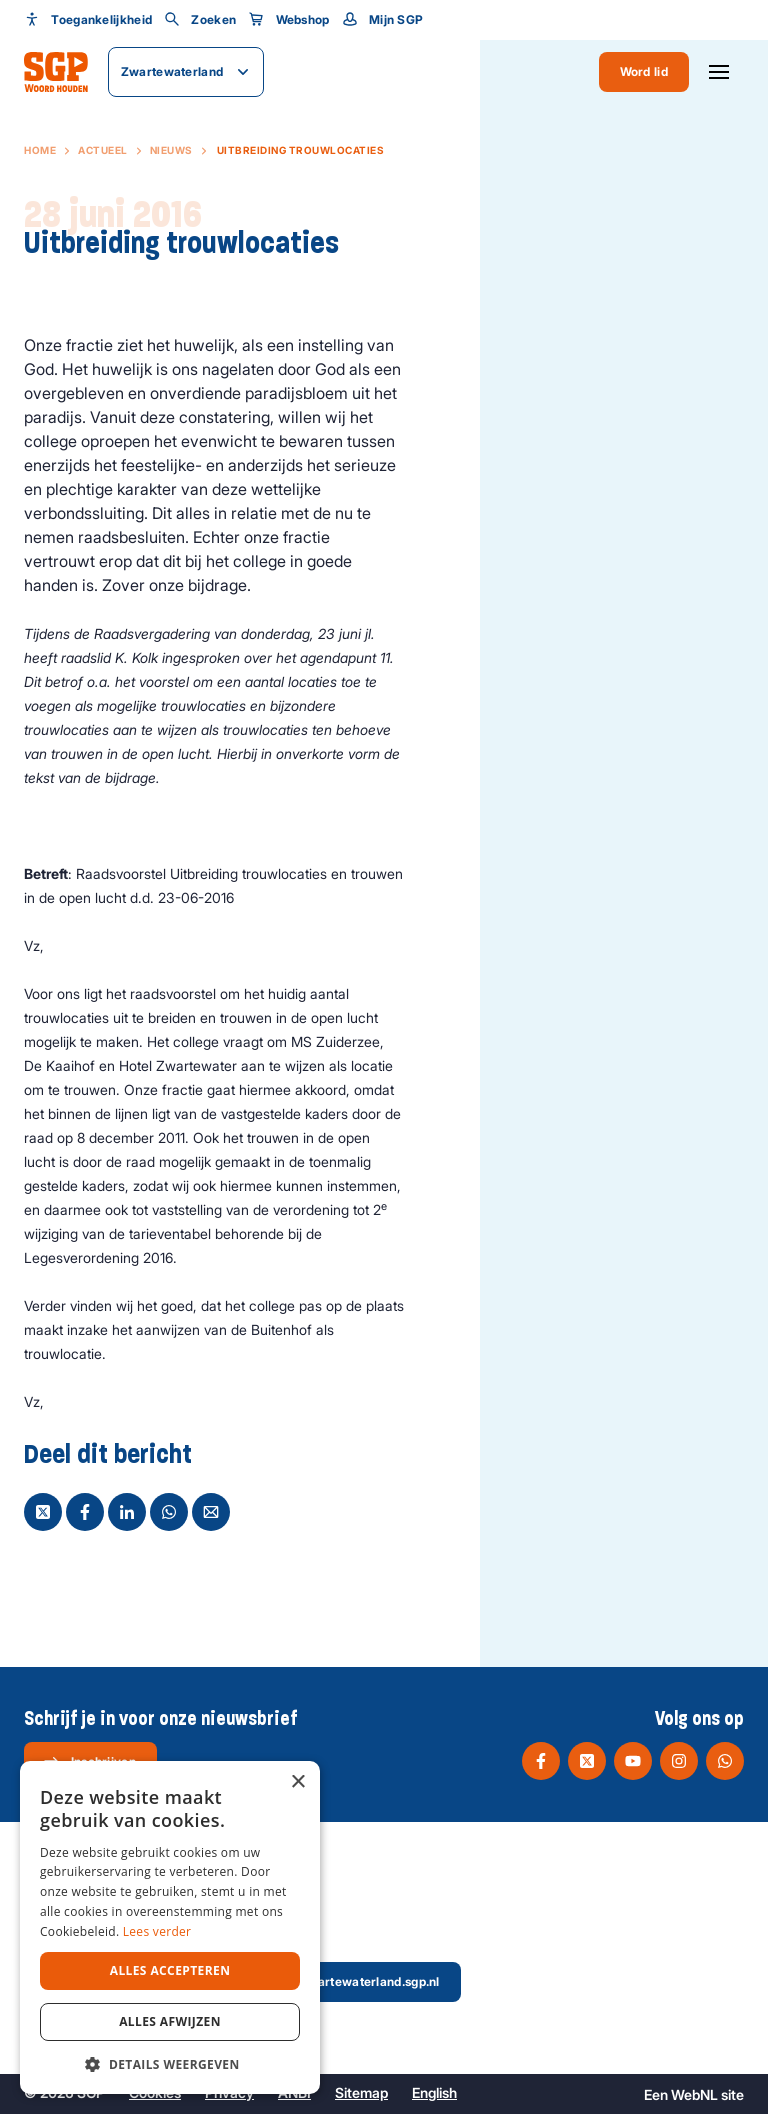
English (434, 2092)
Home (40, 150)
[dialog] (170, 1927)
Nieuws (171, 150)
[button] (170, 2064)
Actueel (103, 150)
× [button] (297, 1782)
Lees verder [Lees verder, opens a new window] (157, 1931)
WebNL (694, 2094)
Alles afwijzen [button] (170, 2021)
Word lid (644, 71)
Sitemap (361, 2092)
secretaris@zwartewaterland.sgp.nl (320, 1981)
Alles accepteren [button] (170, 1970)
